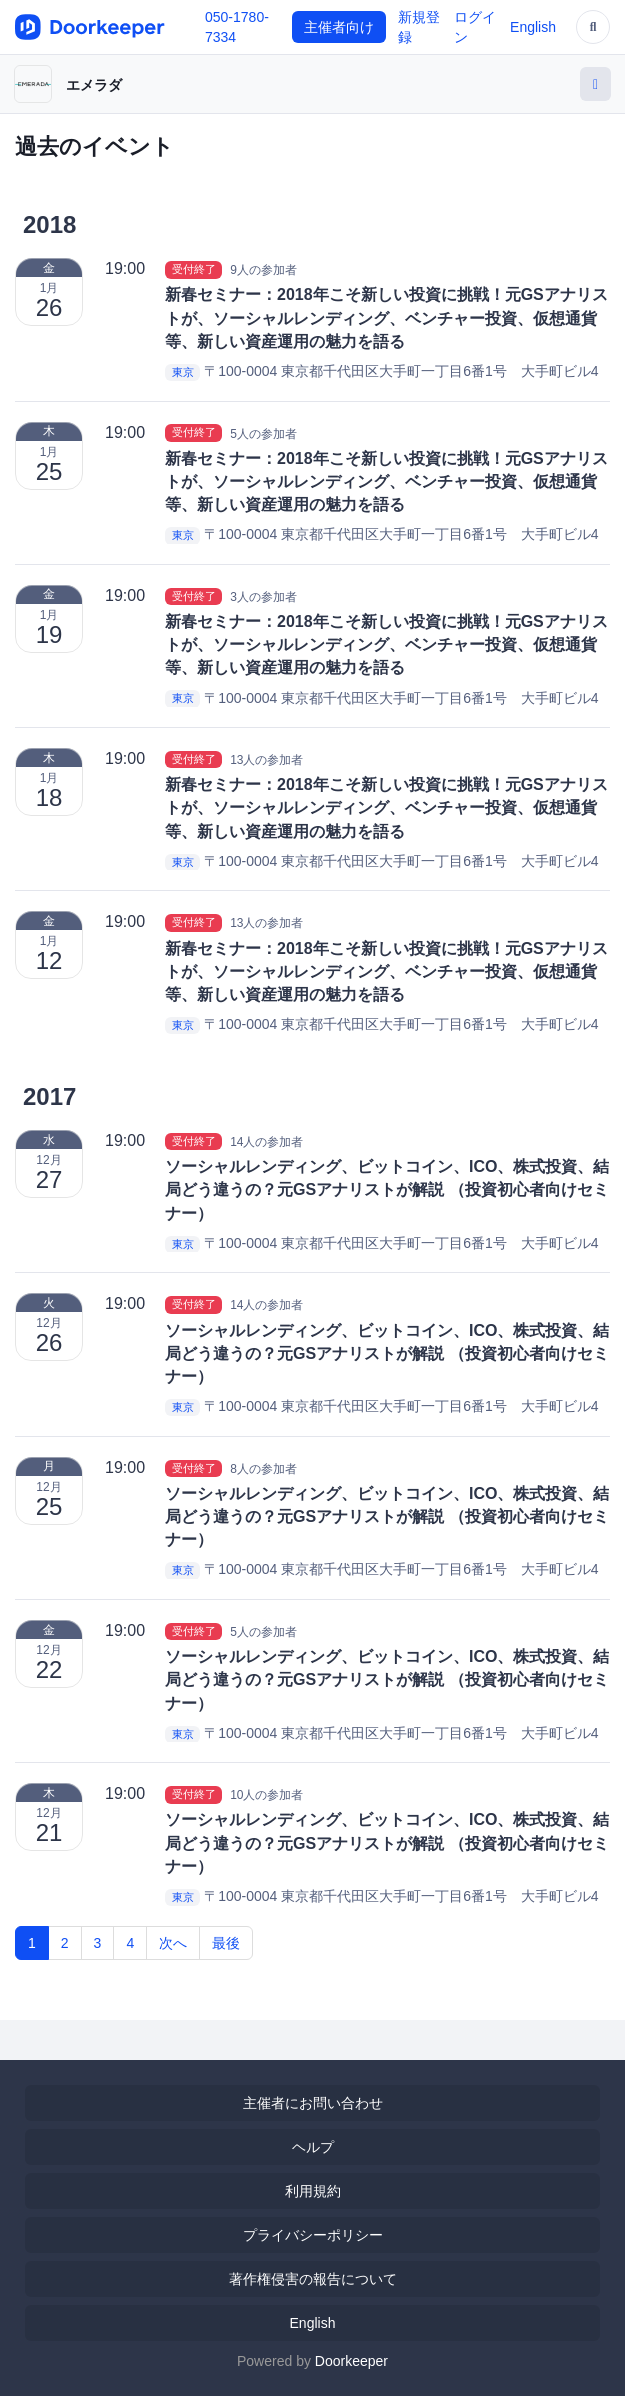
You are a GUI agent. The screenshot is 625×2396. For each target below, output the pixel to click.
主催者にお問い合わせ (313, 2103)
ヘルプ (313, 2147)
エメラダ (94, 85)
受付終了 (194, 269)
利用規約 (313, 2191)
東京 (183, 372)
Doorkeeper (351, 2361)
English (533, 27)
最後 (226, 1943)
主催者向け (339, 27)
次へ (173, 1943)
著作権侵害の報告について (313, 2279)
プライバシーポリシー (313, 2235)
